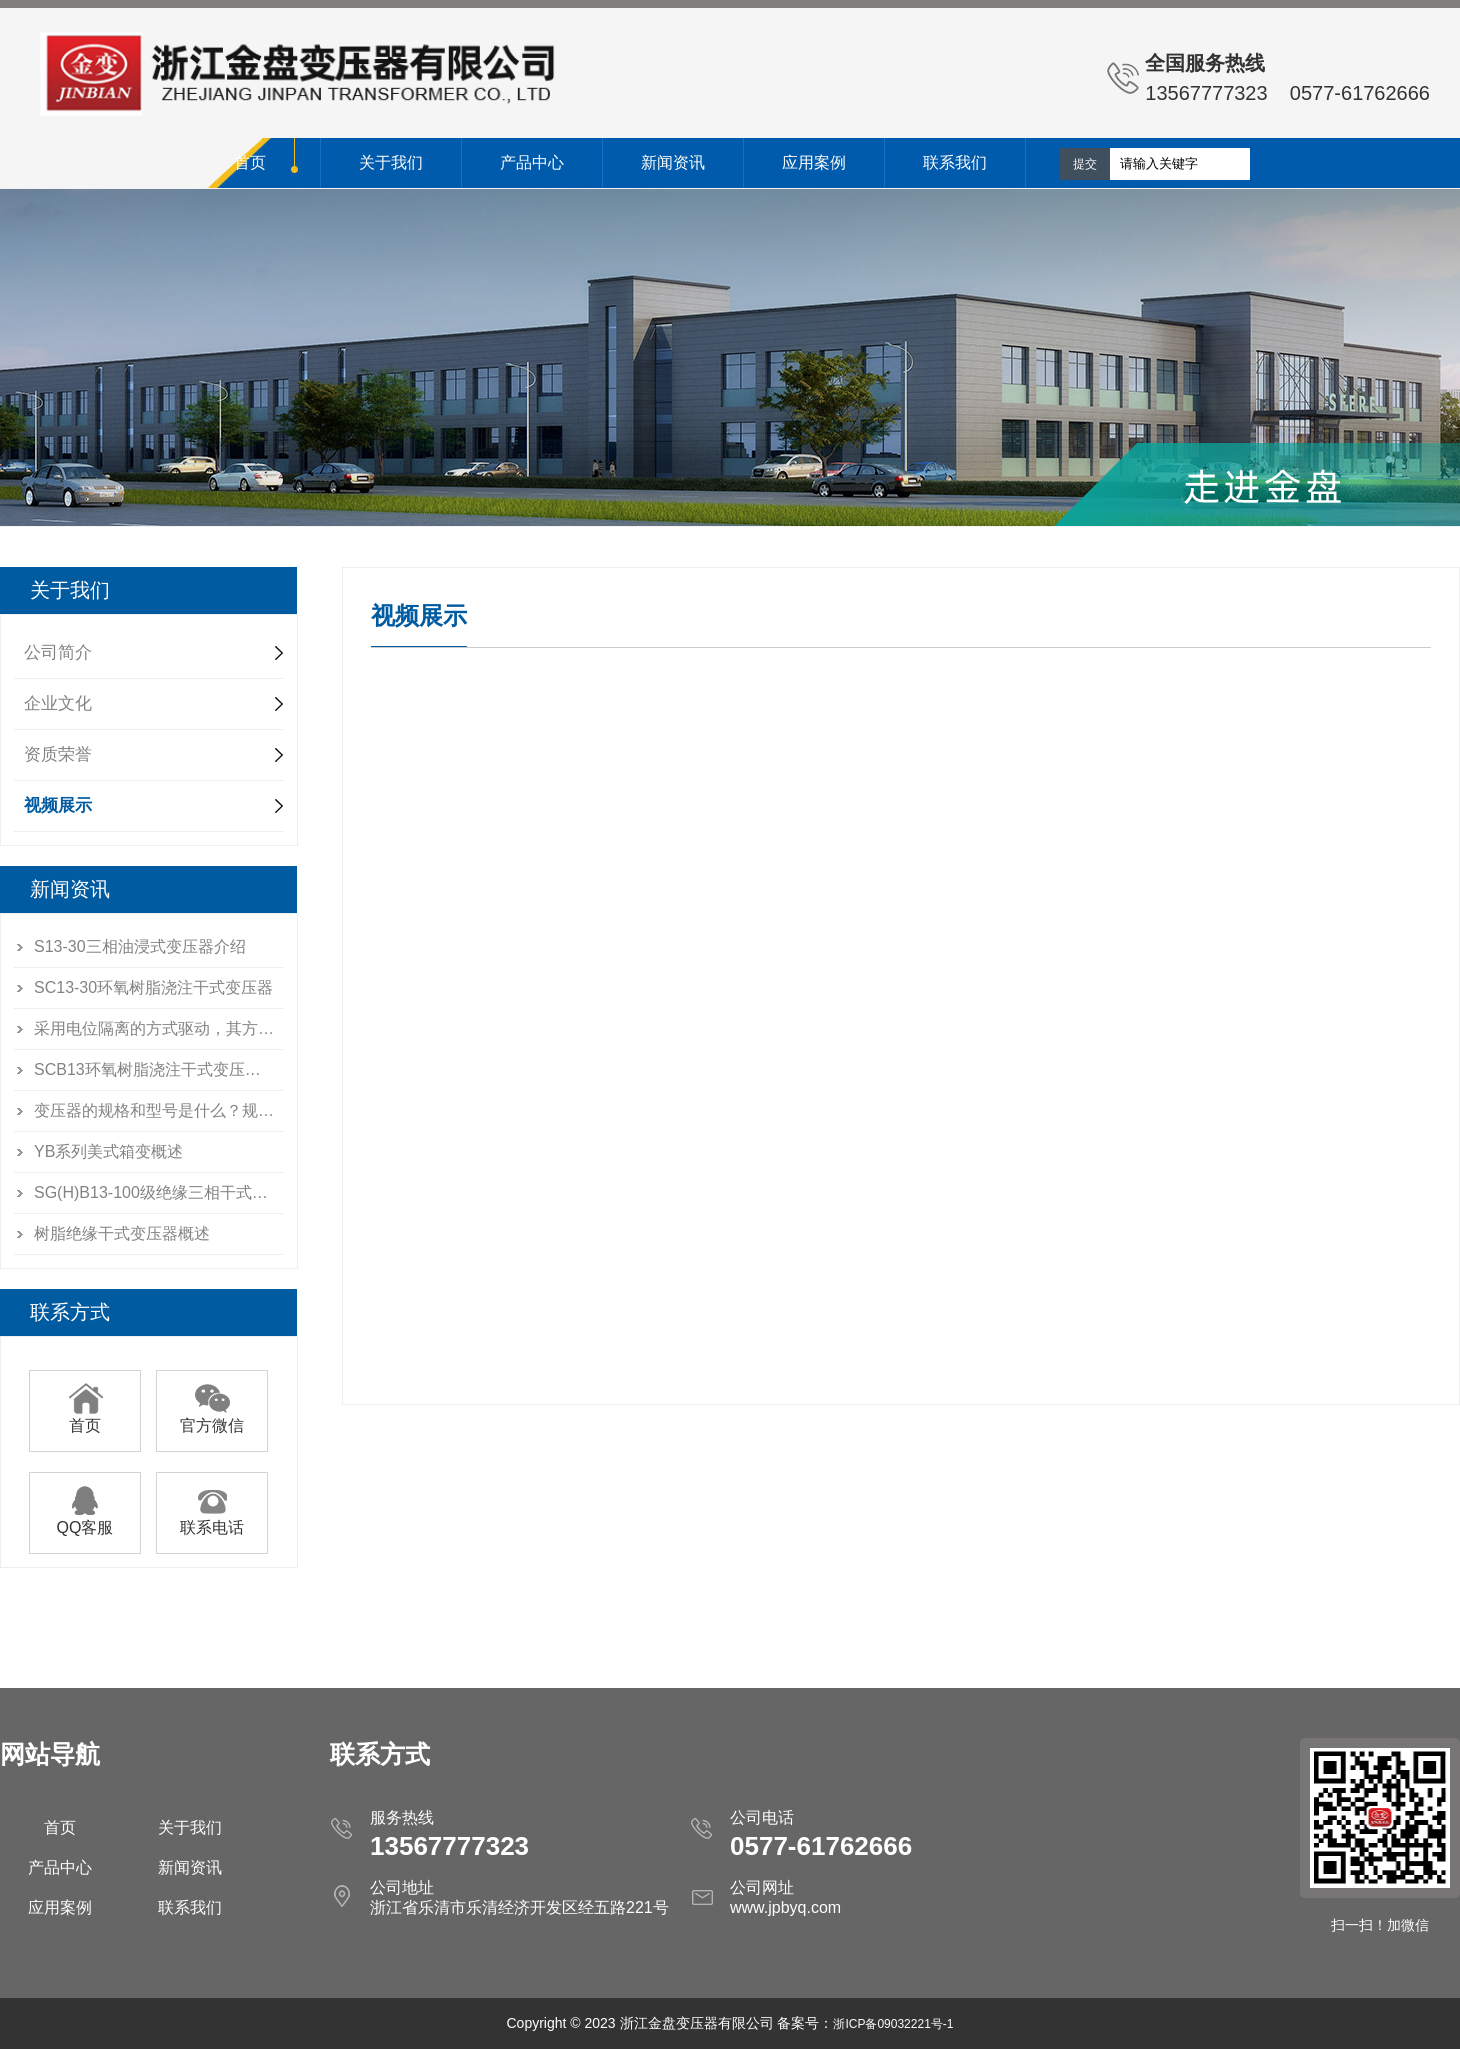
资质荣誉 (58, 754)
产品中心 (532, 162)
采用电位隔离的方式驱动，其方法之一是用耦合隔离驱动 (159, 1028)
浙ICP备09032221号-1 (893, 2024)
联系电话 (212, 1520)
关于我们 (391, 162)
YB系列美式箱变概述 (108, 1151)
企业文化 (58, 703)
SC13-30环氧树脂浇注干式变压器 (153, 987)
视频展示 (58, 805)
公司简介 (58, 652)
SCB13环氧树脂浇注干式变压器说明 (159, 1069)
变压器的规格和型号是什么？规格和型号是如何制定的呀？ (159, 1110)
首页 (250, 162)
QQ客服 (85, 1520)
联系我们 (955, 162)
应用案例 (814, 162)
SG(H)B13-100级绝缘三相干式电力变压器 (159, 1192)
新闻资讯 (673, 162)
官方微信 (212, 1418)
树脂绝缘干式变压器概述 (122, 1233)
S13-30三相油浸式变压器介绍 (140, 946)
